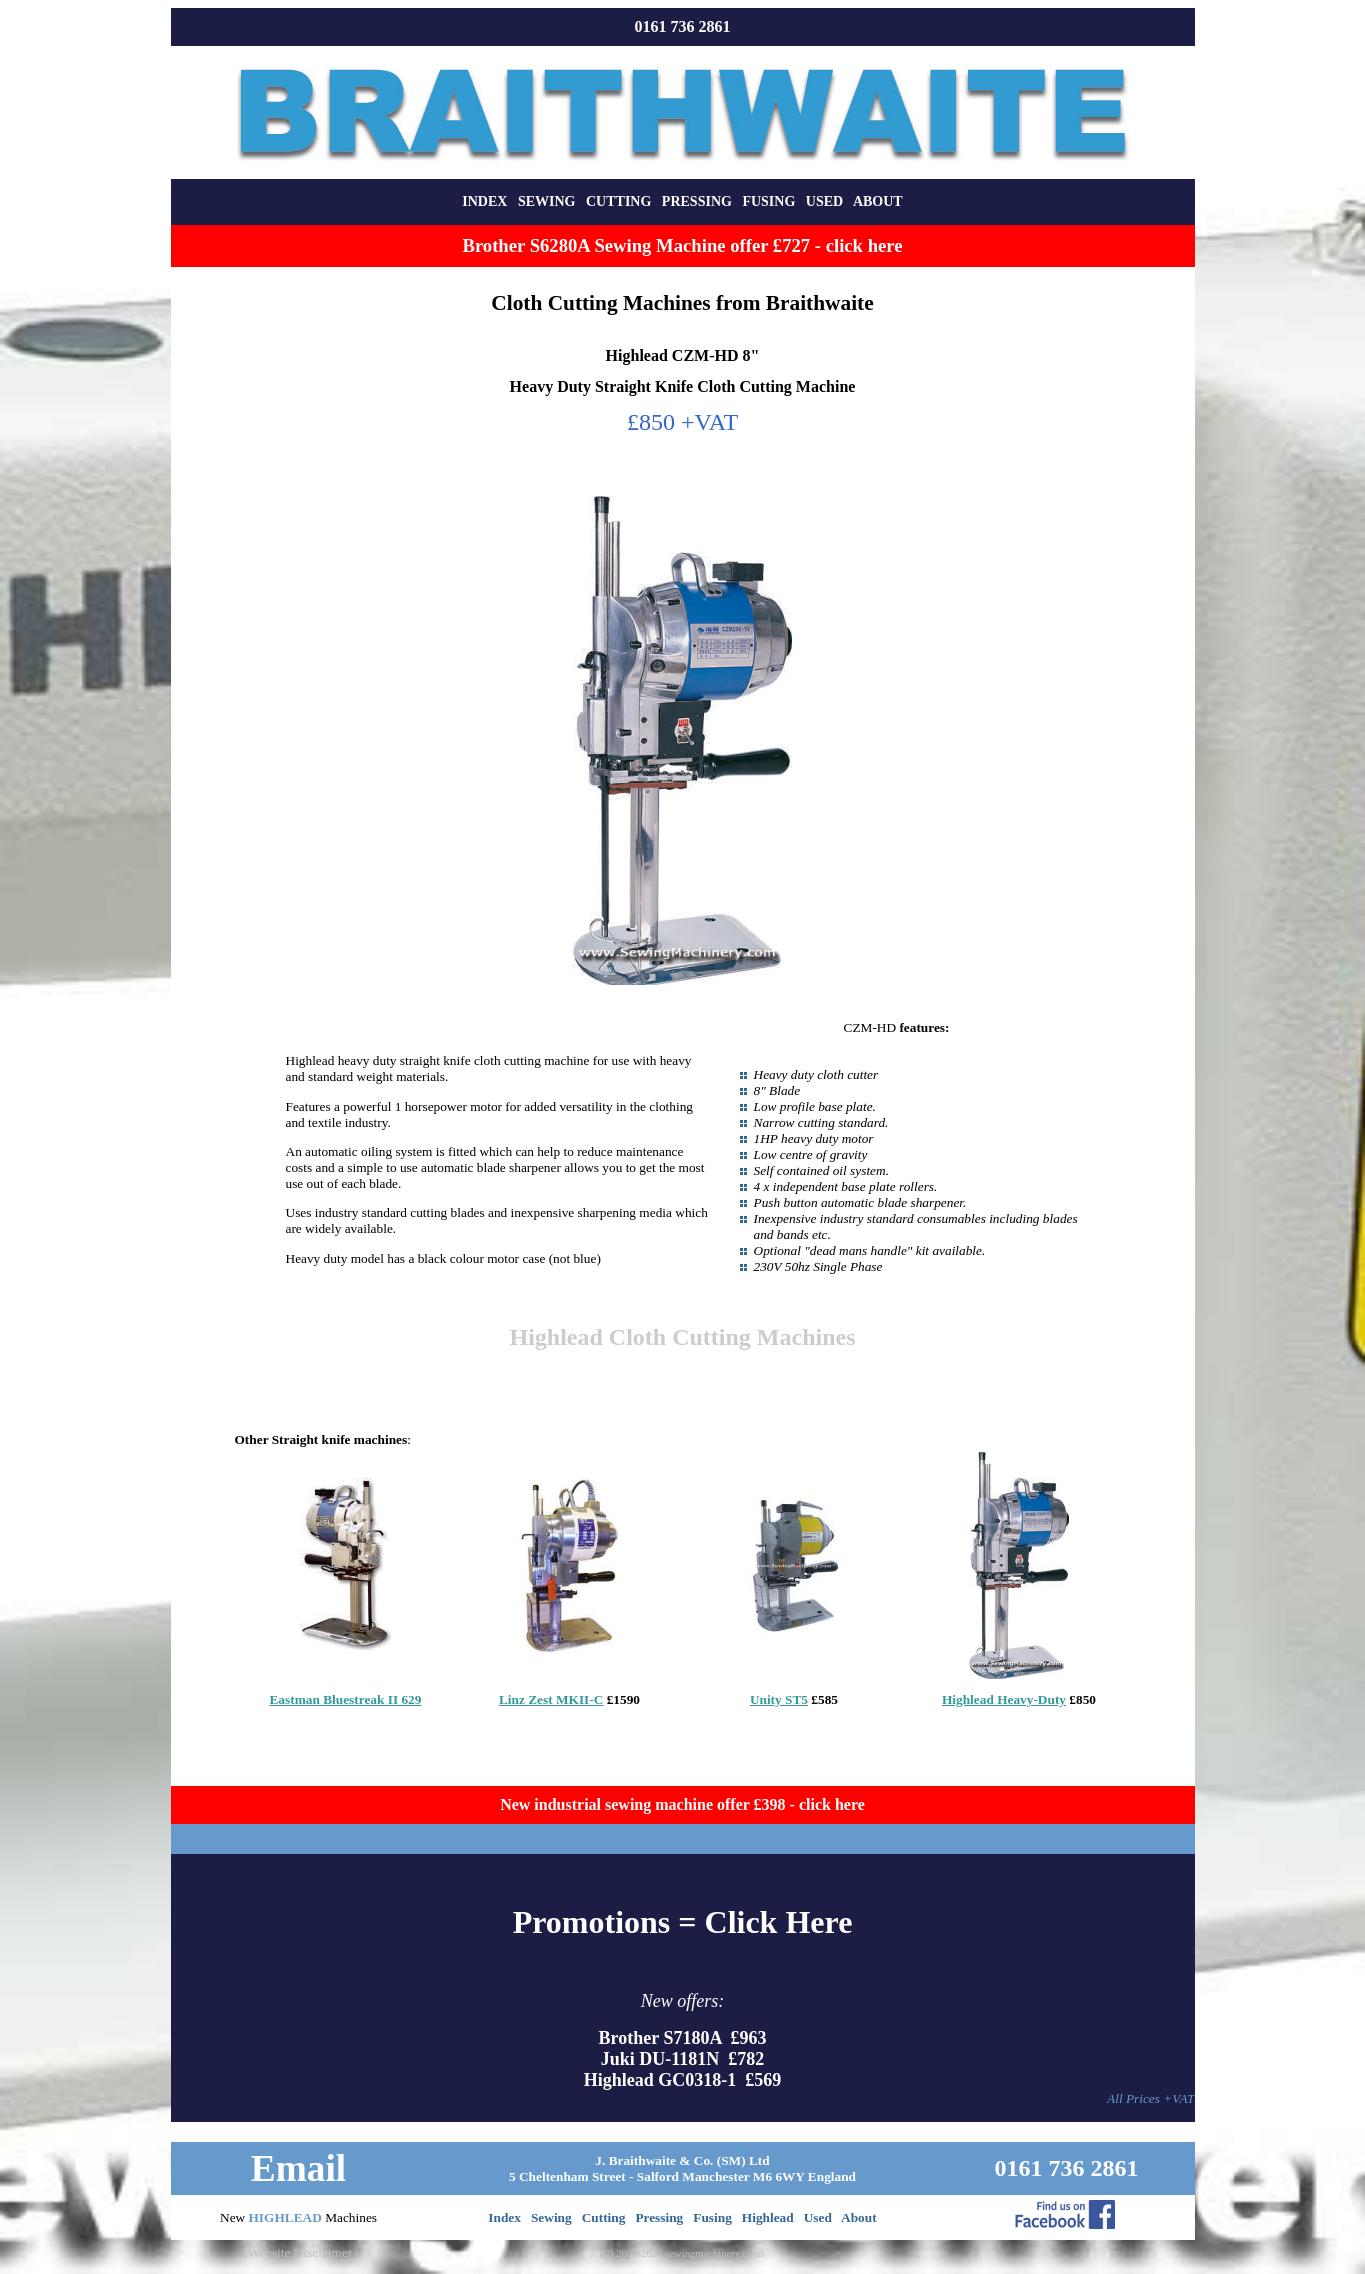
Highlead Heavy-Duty (1004, 1699)
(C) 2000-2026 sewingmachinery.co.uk (682, 2253)
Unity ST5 (779, 1699)
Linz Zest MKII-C (551, 1699)
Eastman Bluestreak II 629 (345, 1699)
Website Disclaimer (300, 2252)
